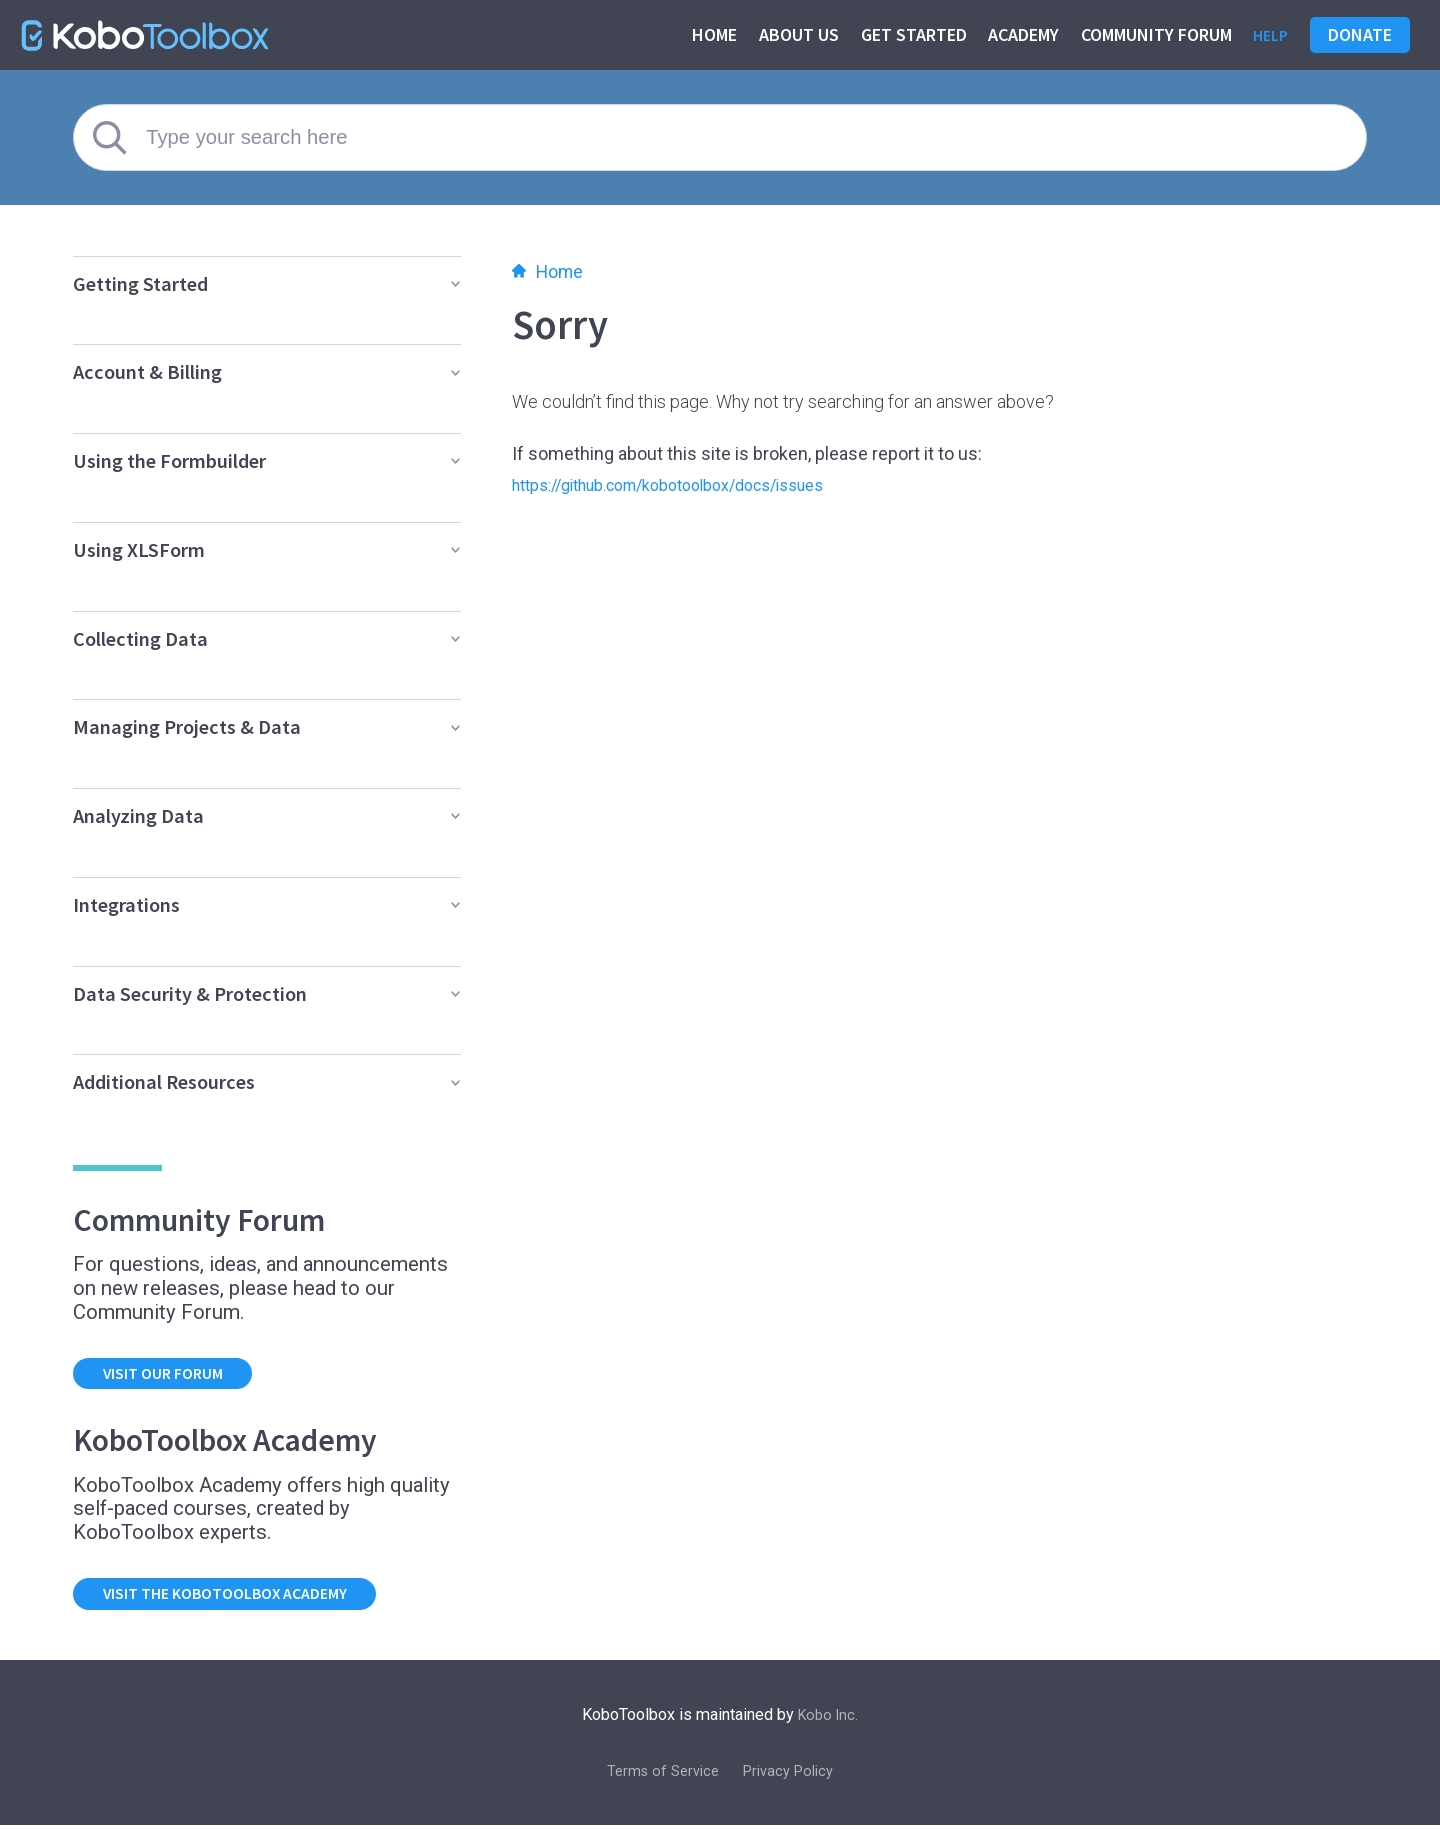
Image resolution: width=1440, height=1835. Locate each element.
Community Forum (1151, 34)
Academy (1018, 34)
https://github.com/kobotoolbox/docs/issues (692, 484)
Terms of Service (658, 1779)
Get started (909, 34)
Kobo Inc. (828, 1723)
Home (709, 34)
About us (794, 34)
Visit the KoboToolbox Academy (246, 1600)
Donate (1360, 34)
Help (1268, 34)
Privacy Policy (793, 1779)
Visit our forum (175, 1375)
